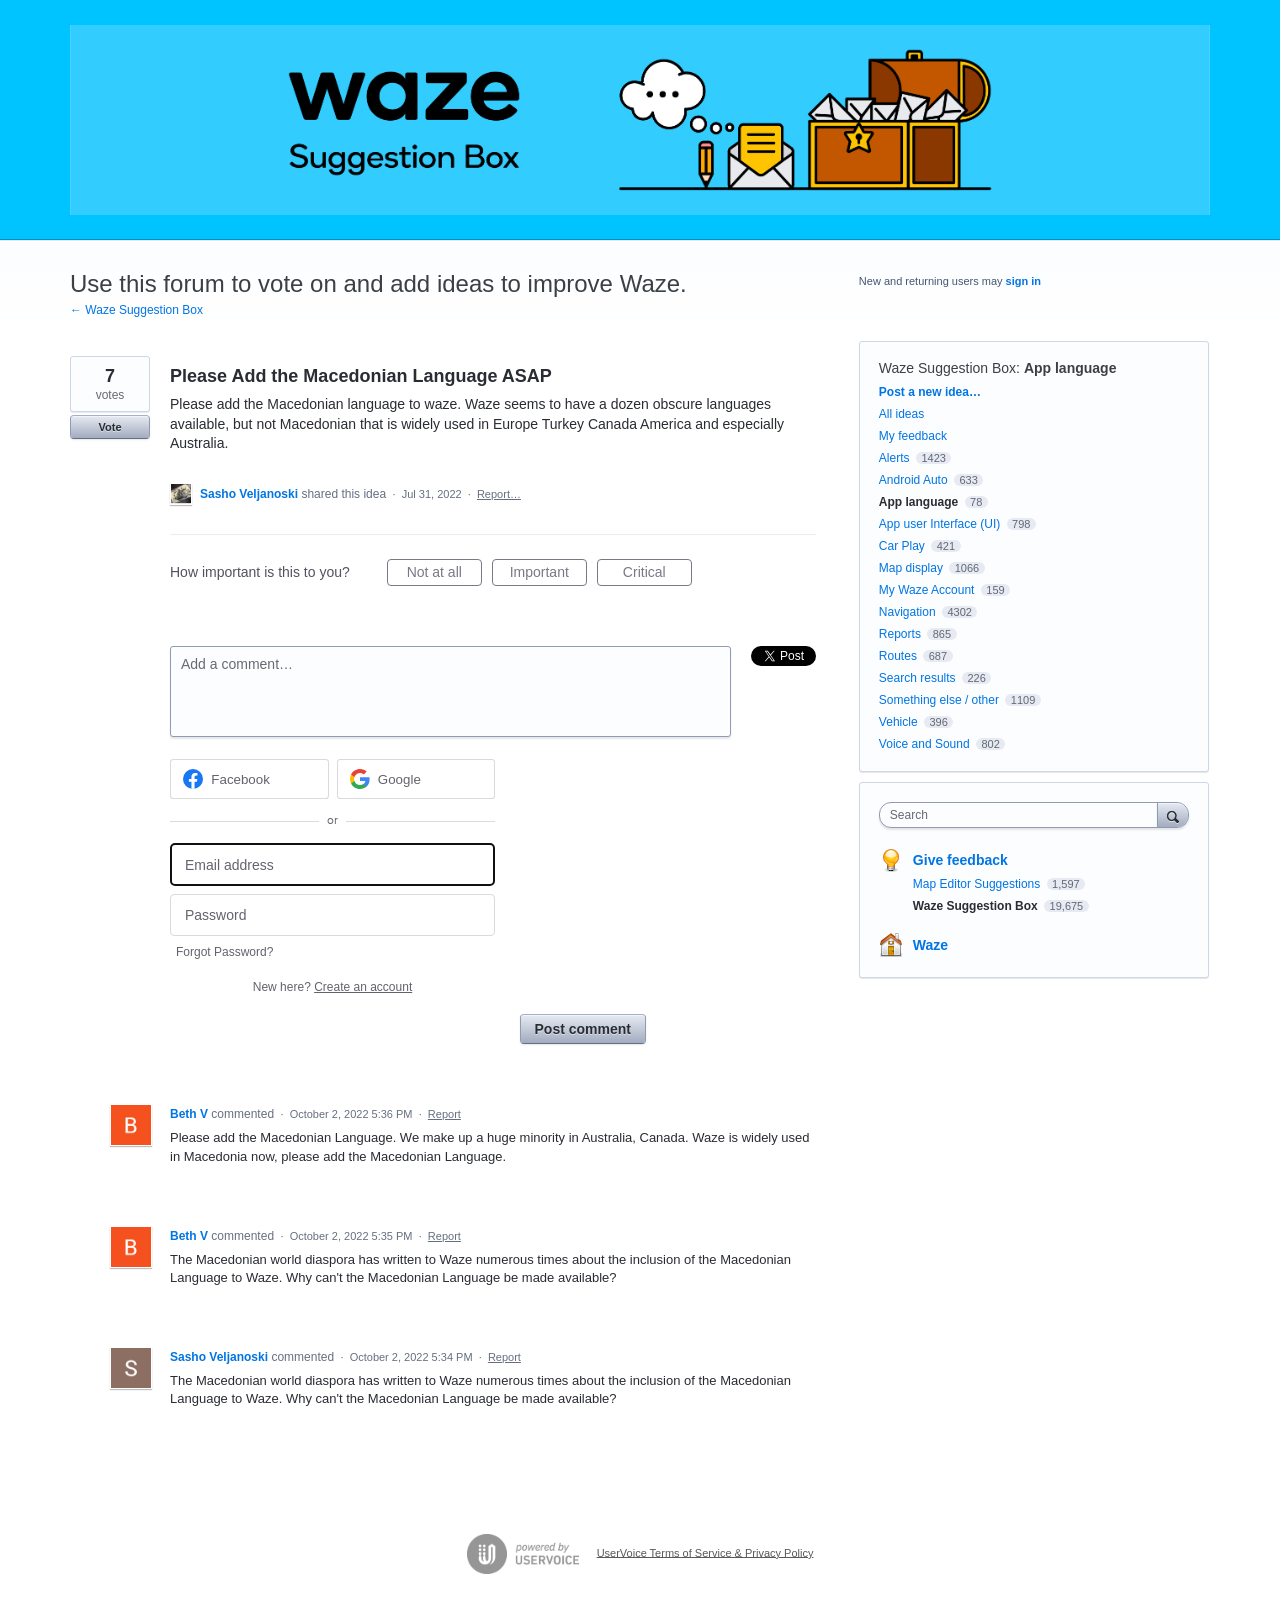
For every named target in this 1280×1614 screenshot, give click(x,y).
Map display (911, 568)
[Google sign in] (416, 779)
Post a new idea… (930, 392)
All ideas (901, 414)
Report (444, 1114)
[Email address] (332, 864)
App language (1070, 368)
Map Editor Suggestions (978, 884)
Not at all (444, 575)
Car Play (902, 546)
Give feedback (960, 860)
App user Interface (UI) (939, 524)
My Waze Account (927, 590)
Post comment (583, 1029)
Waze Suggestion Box (947, 368)
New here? (332, 987)
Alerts (894, 458)
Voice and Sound (924, 744)
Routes (898, 656)
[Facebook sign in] (249, 779)
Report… (499, 494)
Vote (109, 427)
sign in (1023, 281)
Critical (657, 575)
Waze (930, 945)
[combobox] (1023, 815)
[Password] (332, 915)
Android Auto (913, 480)
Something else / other (939, 700)
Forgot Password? (224, 952)
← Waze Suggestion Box (136, 310)
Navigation (907, 612)
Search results (917, 678)
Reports (900, 634)
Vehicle (898, 722)
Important (548, 575)
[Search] (1173, 814)
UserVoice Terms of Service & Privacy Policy (705, 1552)
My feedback (913, 436)
